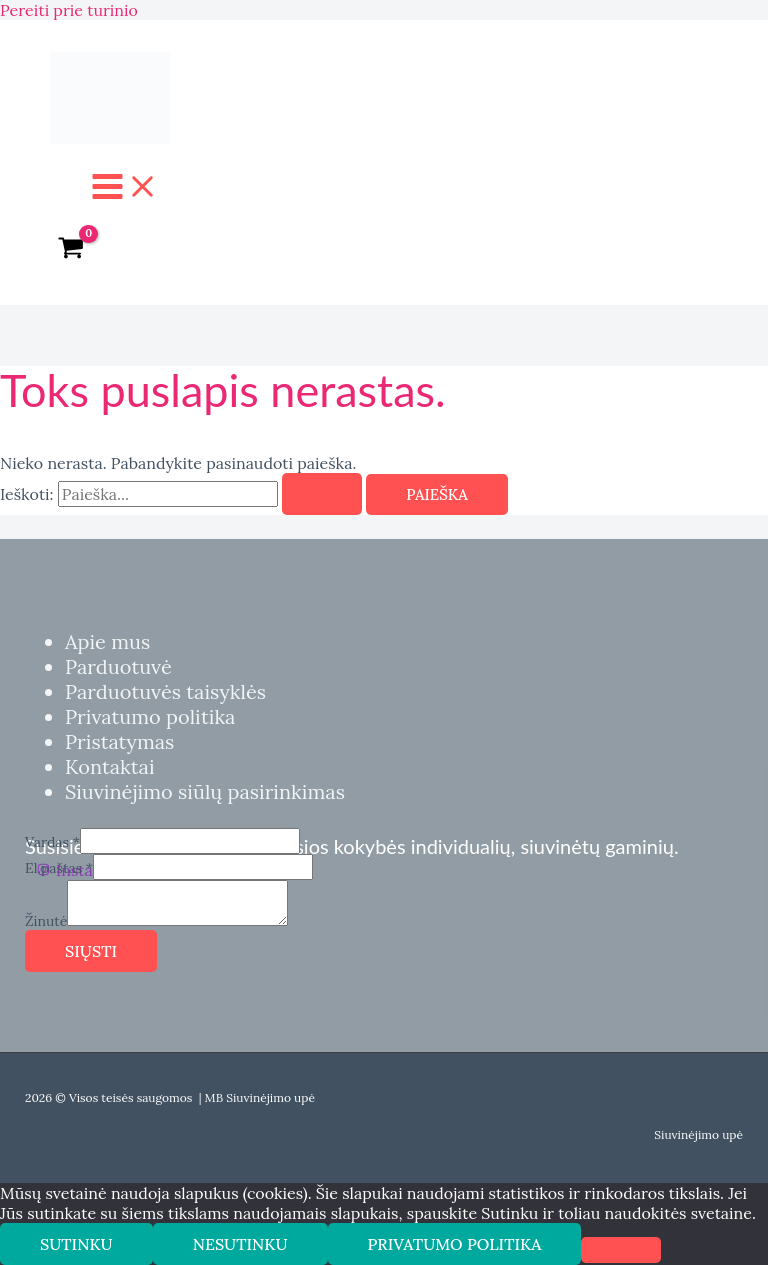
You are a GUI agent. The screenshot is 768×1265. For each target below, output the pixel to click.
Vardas (52, 842)
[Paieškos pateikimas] (322, 494)
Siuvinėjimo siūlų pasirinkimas (205, 791)
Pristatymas (119, 741)
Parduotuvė (118, 666)
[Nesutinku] (621, 1250)
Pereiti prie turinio (69, 10)
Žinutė (46, 921)
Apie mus (107, 641)
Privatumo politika (150, 716)
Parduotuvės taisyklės (165, 691)
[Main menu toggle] (125, 187)
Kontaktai (110, 766)
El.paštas (59, 868)
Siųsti (91, 951)
